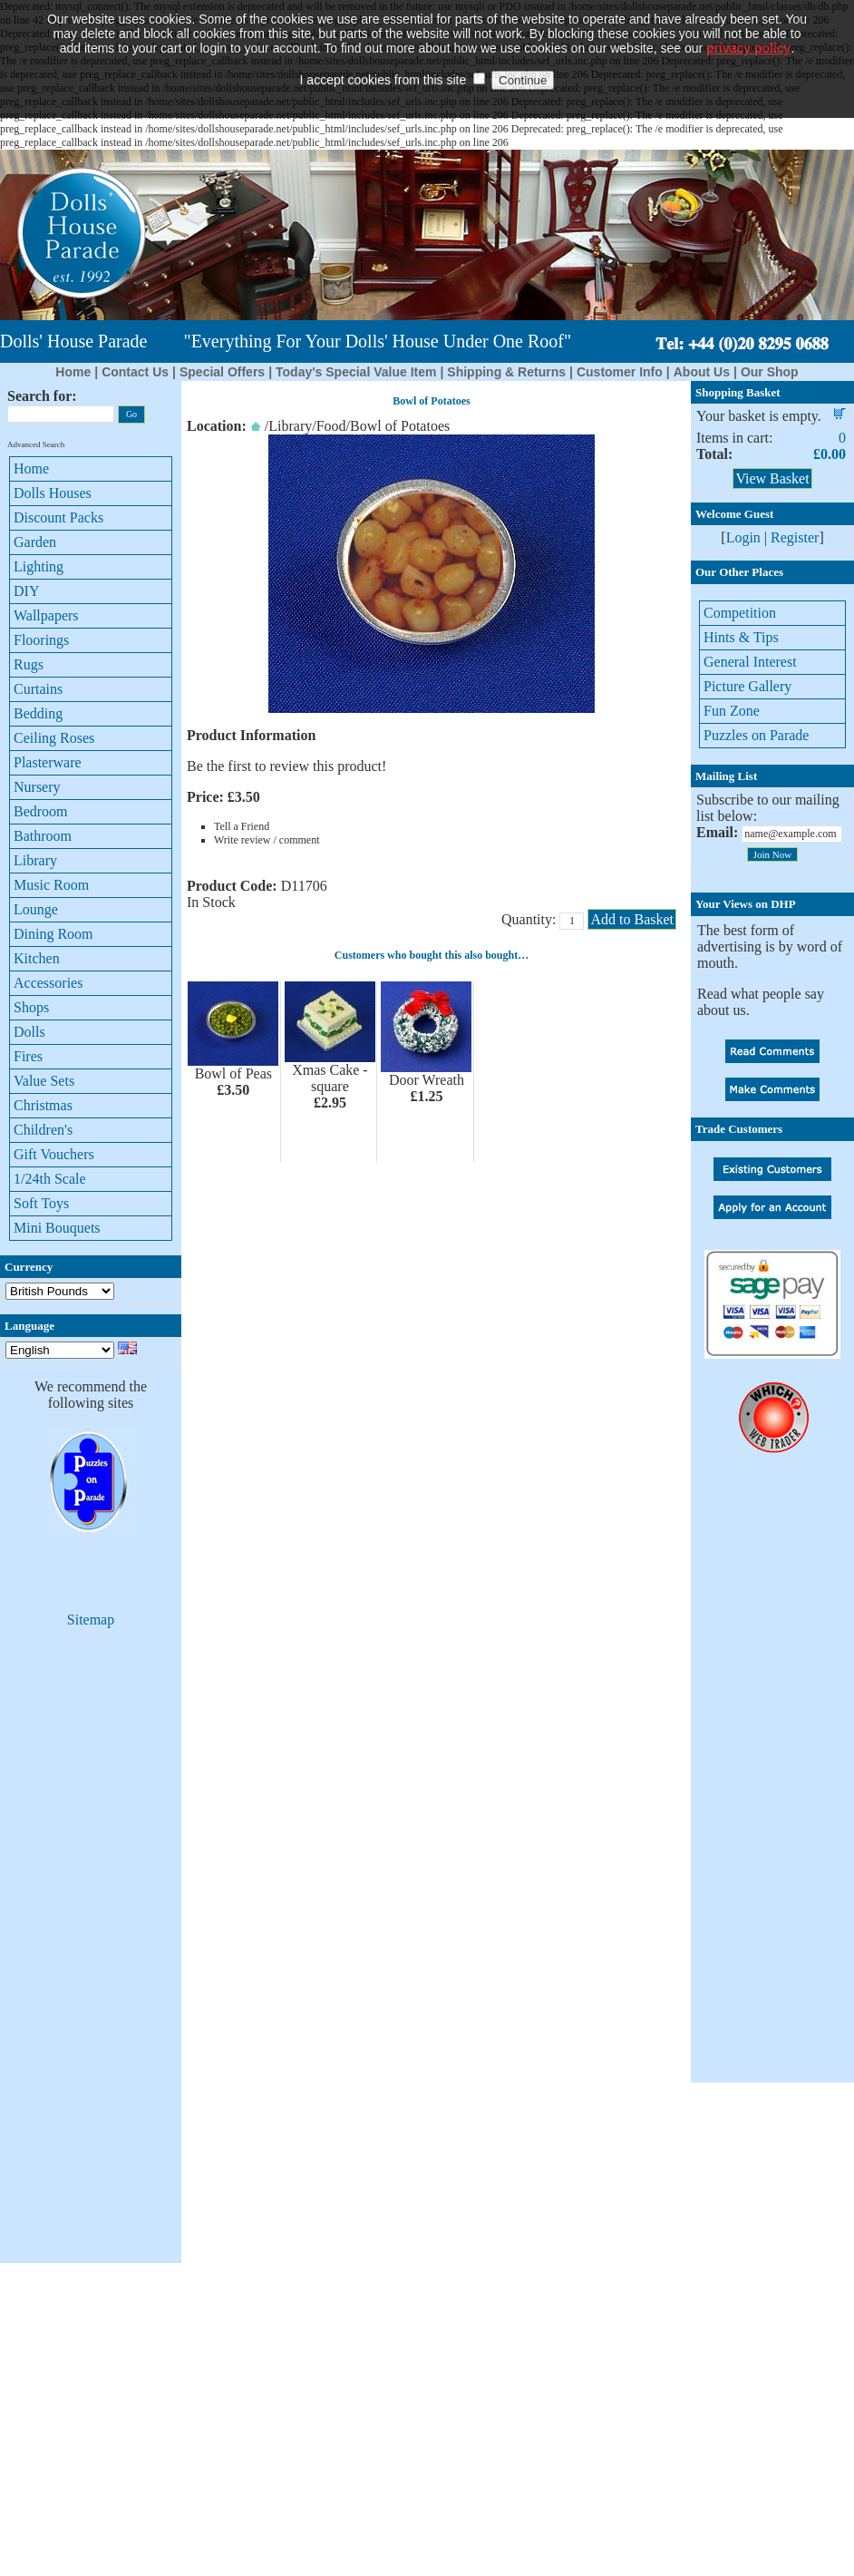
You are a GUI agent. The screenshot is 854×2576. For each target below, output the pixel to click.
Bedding (38, 713)
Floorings (41, 640)
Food (331, 426)
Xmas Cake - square (330, 1078)
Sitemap (90, 1619)
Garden (35, 542)
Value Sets (44, 1080)
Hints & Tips (741, 637)
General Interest (750, 661)
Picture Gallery (747, 686)
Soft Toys (41, 1203)
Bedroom (41, 811)
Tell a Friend (241, 826)
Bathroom (43, 836)
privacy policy (748, 22)
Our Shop (770, 372)
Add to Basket (632, 919)
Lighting (38, 566)
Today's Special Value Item (356, 372)
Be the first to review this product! (286, 766)
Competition (740, 612)
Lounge (36, 909)
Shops (31, 1007)
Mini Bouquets (57, 1227)
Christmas (43, 1105)
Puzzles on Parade (756, 735)
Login (743, 537)
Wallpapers (46, 615)
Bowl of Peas (233, 1073)
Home (73, 372)
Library (35, 860)
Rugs (29, 664)
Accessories (48, 982)
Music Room (51, 885)
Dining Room (53, 934)
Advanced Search (35, 444)
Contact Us (135, 372)
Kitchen (37, 958)
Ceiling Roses (54, 738)
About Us (702, 372)
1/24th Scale (50, 1178)
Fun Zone (732, 710)
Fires (28, 1056)
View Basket (772, 478)
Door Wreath (426, 1080)
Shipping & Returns (506, 372)
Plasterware (48, 762)
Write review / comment (266, 840)
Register (795, 537)
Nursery (37, 787)
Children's (43, 1129)
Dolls (29, 1031)
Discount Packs (58, 517)
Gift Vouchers (54, 1154)
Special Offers (222, 372)
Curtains (38, 689)
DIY (26, 591)
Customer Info (620, 372)
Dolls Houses (53, 493)
